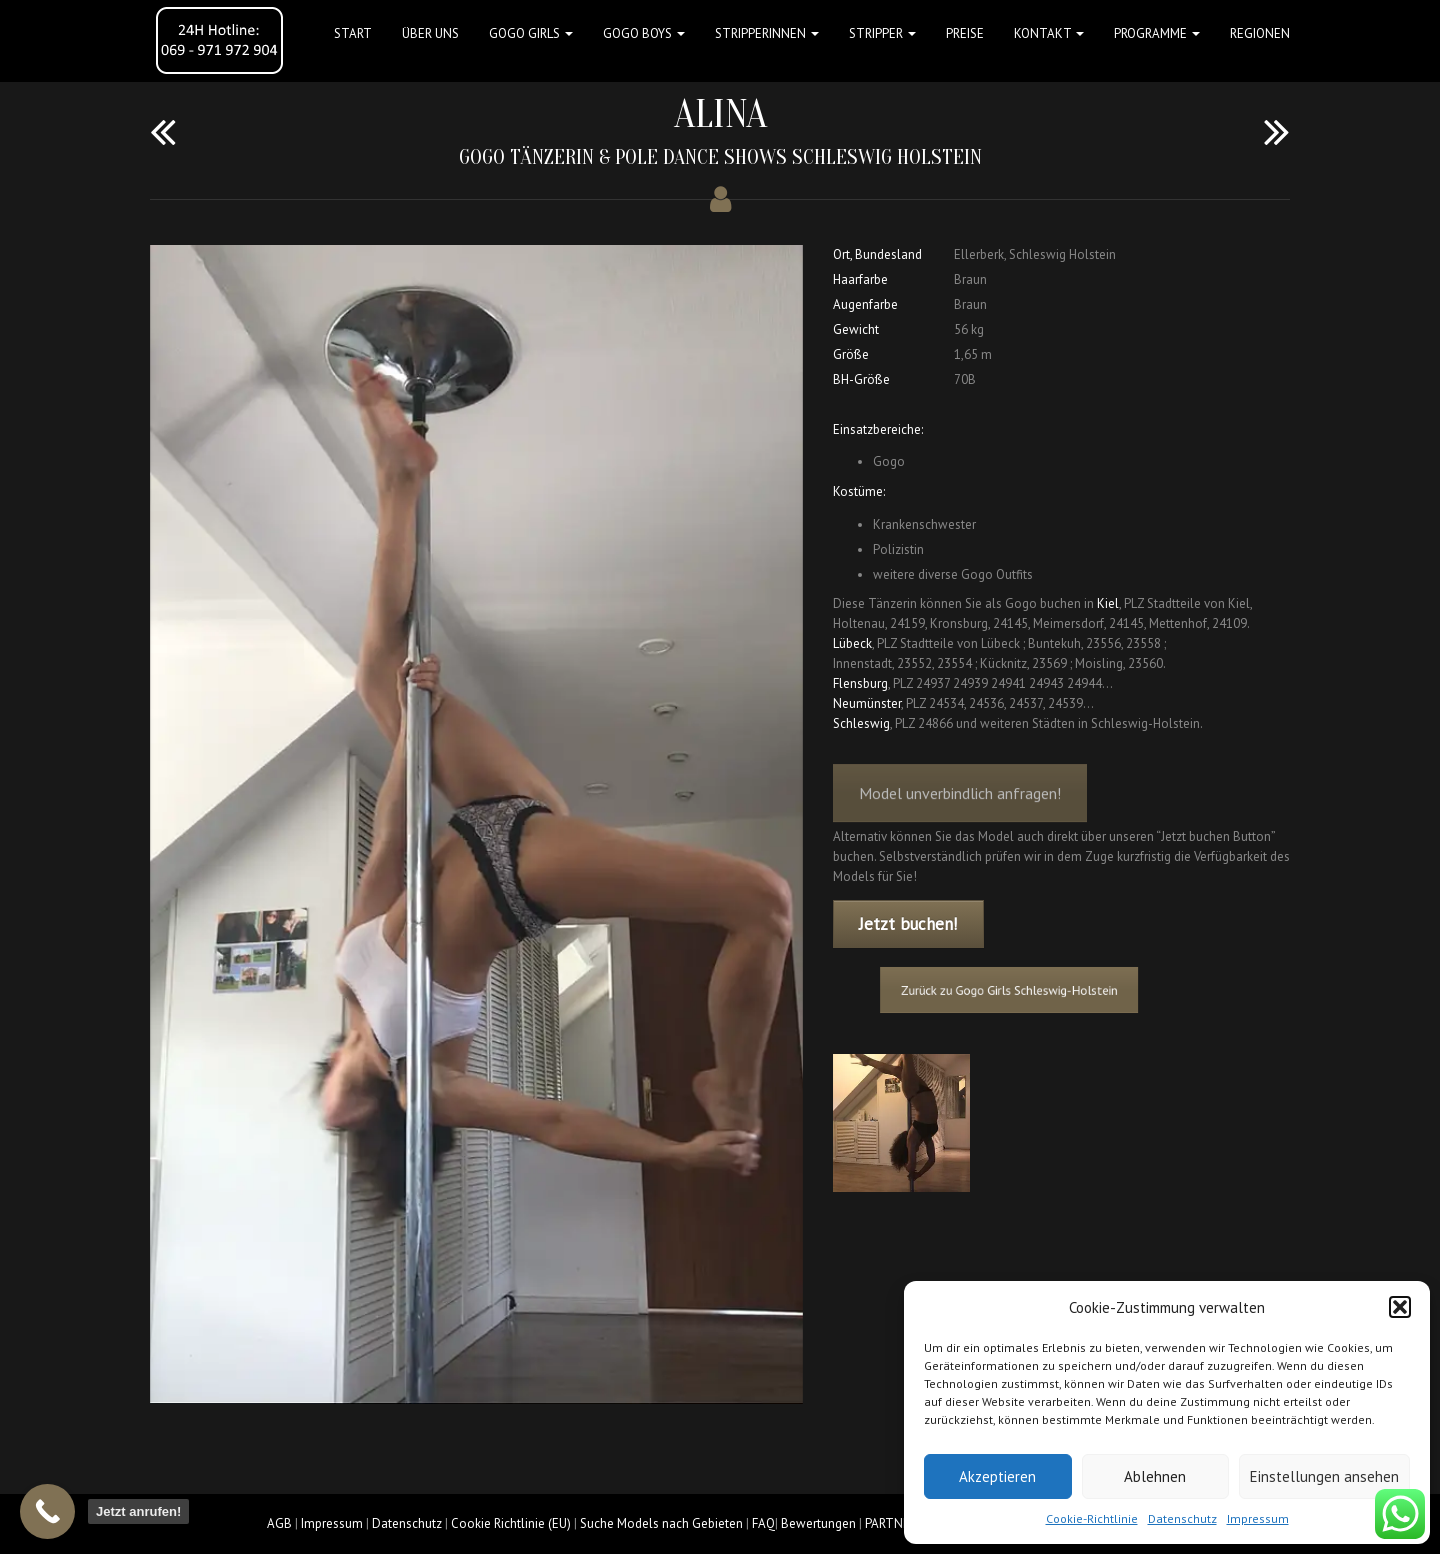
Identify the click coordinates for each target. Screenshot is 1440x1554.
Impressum (1258, 1518)
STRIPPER (882, 33)
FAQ (763, 1523)
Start (353, 33)
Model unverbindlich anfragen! (960, 805)
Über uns (430, 33)
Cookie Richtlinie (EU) (511, 1523)
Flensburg (860, 683)
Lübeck (852, 643)
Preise (965, 33)
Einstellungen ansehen (1324, 1476)
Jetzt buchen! (908, 924)
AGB (279, 1523)
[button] (1400, 1307)
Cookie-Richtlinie (1092, 1518)
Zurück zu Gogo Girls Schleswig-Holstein (1018, 990)
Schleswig (861, 723)
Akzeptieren (997, 1476)
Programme (1157, 33)
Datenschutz (1182, 1518)
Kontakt (1049, 33)
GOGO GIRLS (531, 33)
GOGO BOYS (644, 33)
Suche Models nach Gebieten (661, 1523)
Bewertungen (818, 1523)
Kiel (1108, 603)
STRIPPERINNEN (767, 33)
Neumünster (867, 703)
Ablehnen (1155, 1476)
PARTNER (891, 1523)
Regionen (1260, 33)
